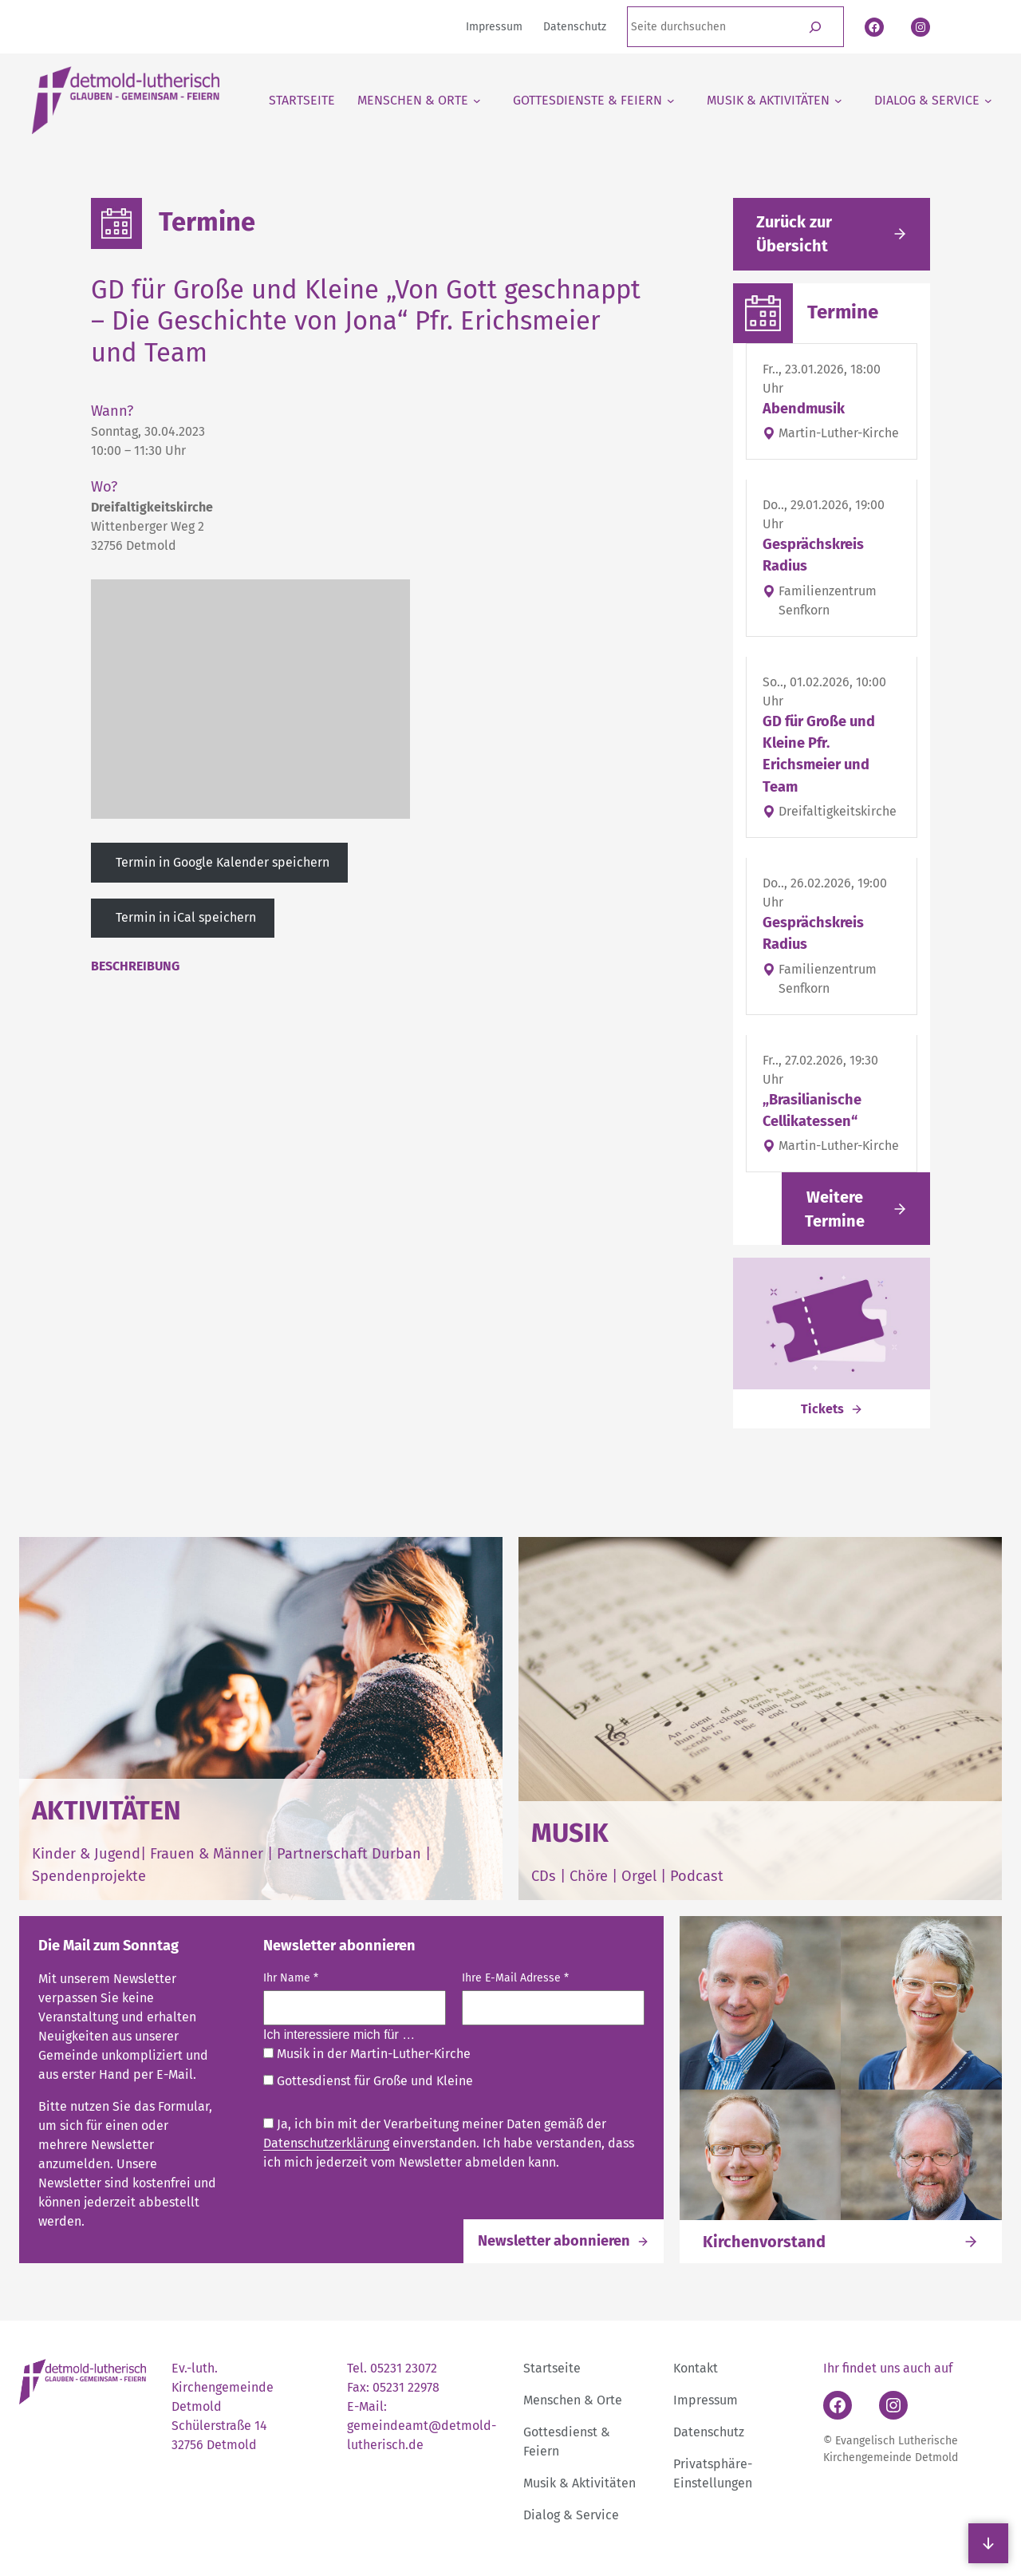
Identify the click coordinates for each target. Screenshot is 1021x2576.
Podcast (696, 1876)
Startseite (552, 2368)
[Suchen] (815, 26)
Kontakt (695, 2368)
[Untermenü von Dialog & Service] (933, 100)
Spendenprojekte (89, 1876)
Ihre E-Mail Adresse (515, 1978)
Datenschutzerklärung (326, 2143)
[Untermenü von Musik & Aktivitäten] (774, 100)
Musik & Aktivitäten (579, 2483)
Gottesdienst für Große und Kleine (368, 2080)
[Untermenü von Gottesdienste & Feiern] (593, 100)
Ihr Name (290, 1978)
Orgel (638, 1876)
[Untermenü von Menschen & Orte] (419, 100)
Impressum (705, 2400)
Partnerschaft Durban (349, 1854)
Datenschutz (708, 2432)
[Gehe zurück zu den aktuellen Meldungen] (831, 234)
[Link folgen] (856, 1208)
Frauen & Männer (206, 1854)
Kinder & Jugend (86, 1854)
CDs (545, 1876)
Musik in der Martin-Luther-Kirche (367, 2053)
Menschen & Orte (572, 2400)
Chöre (589, 1876)
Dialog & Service (571, 2515)
